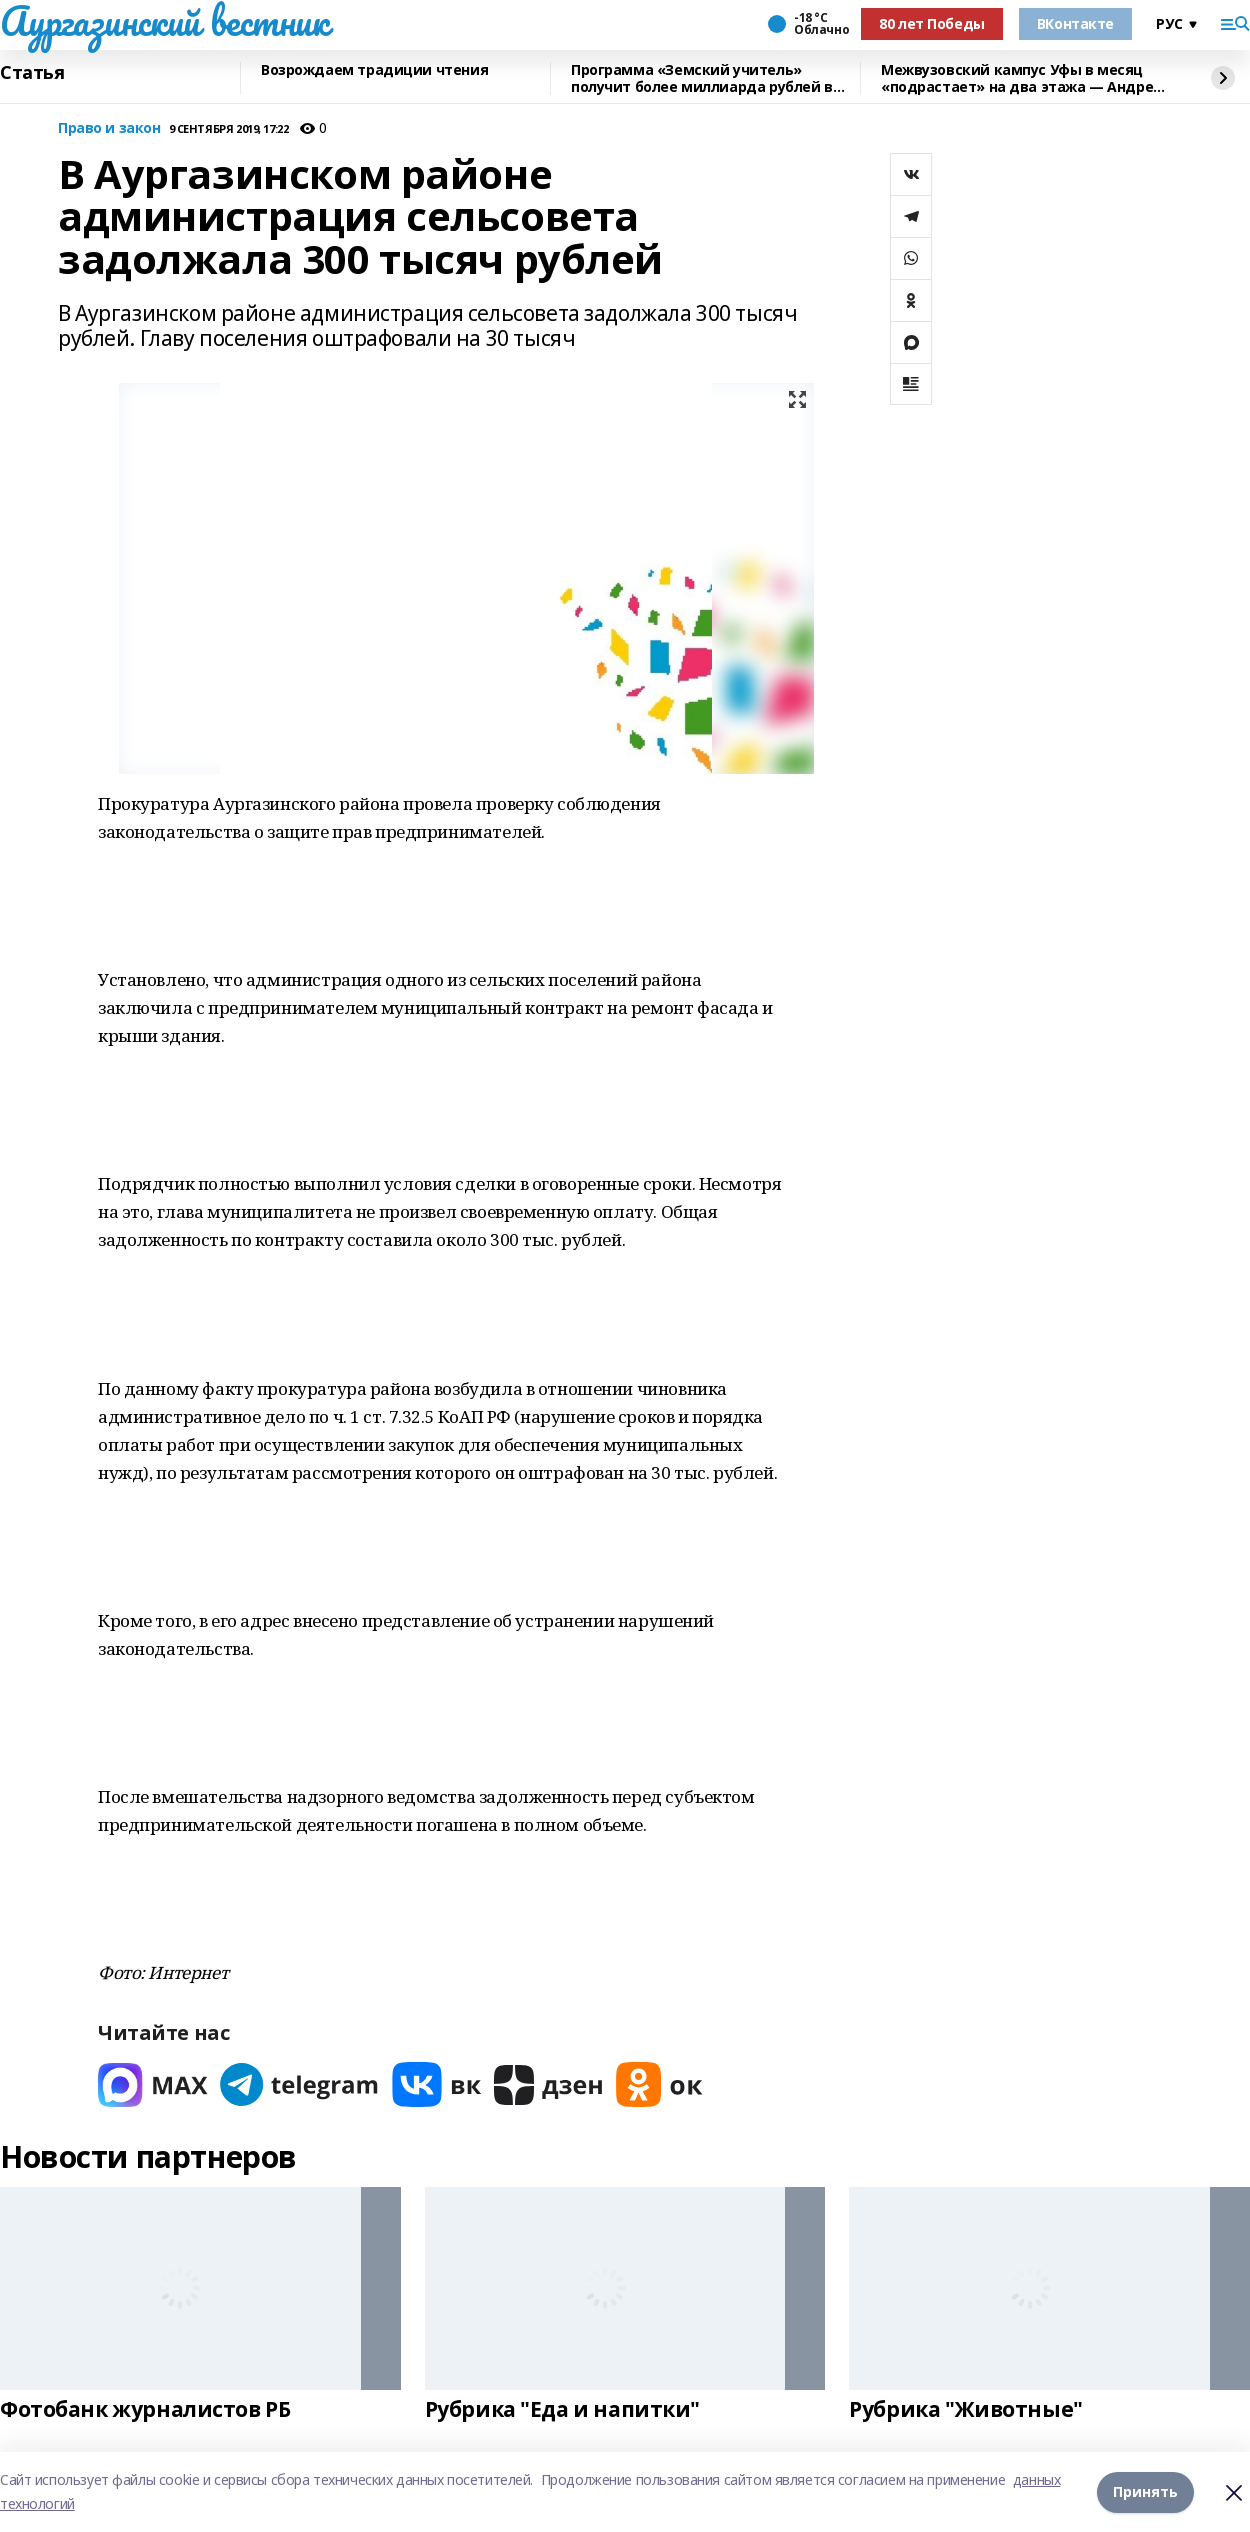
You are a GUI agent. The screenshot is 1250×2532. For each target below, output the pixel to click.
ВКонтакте (1075, 23)
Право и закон (109, 128)
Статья (32, 73)
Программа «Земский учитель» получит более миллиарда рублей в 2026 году (702, 78)
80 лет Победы (932, 23)
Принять (1145, 2491)
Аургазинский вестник (164, 21)
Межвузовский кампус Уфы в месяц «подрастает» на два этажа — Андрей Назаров (1022, 78)
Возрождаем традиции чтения (374, 70)
